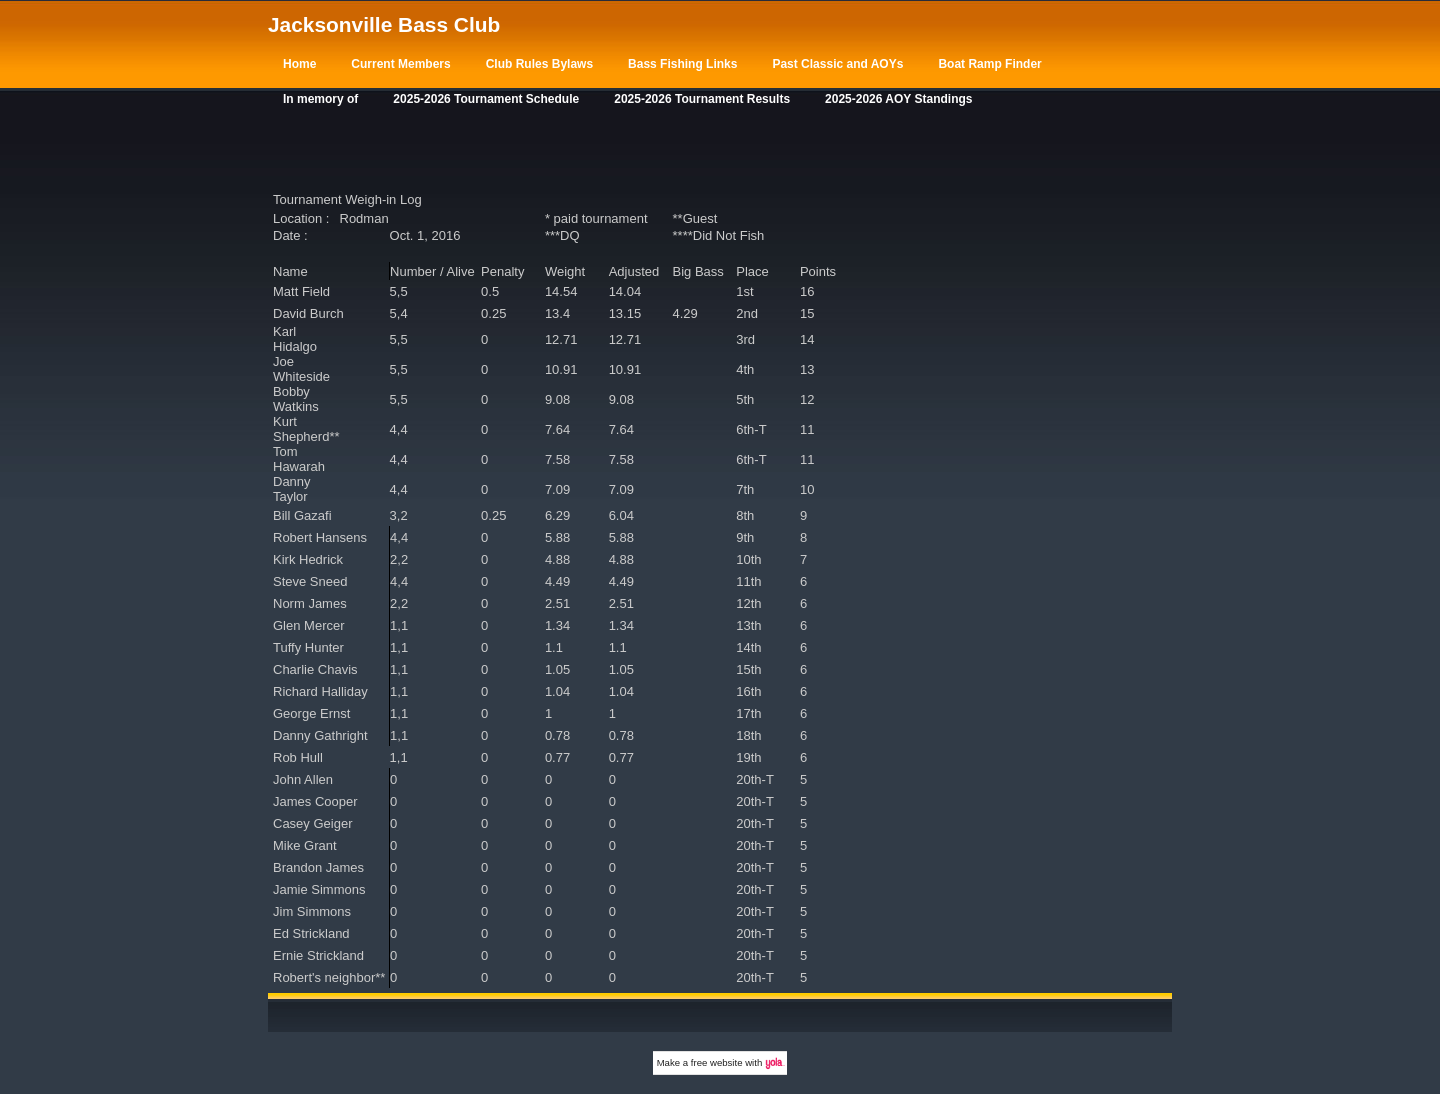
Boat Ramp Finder (989, 64)
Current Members (400, 64)
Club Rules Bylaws (539, 64)
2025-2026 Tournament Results (702, 99)
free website (717, 1062)
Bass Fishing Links (682, 64)
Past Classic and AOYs (837, 64)
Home (299, 64)
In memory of (320, 99)
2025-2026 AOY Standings (898, 99)
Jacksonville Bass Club (384, 24)
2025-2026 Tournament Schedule (486, 99)
